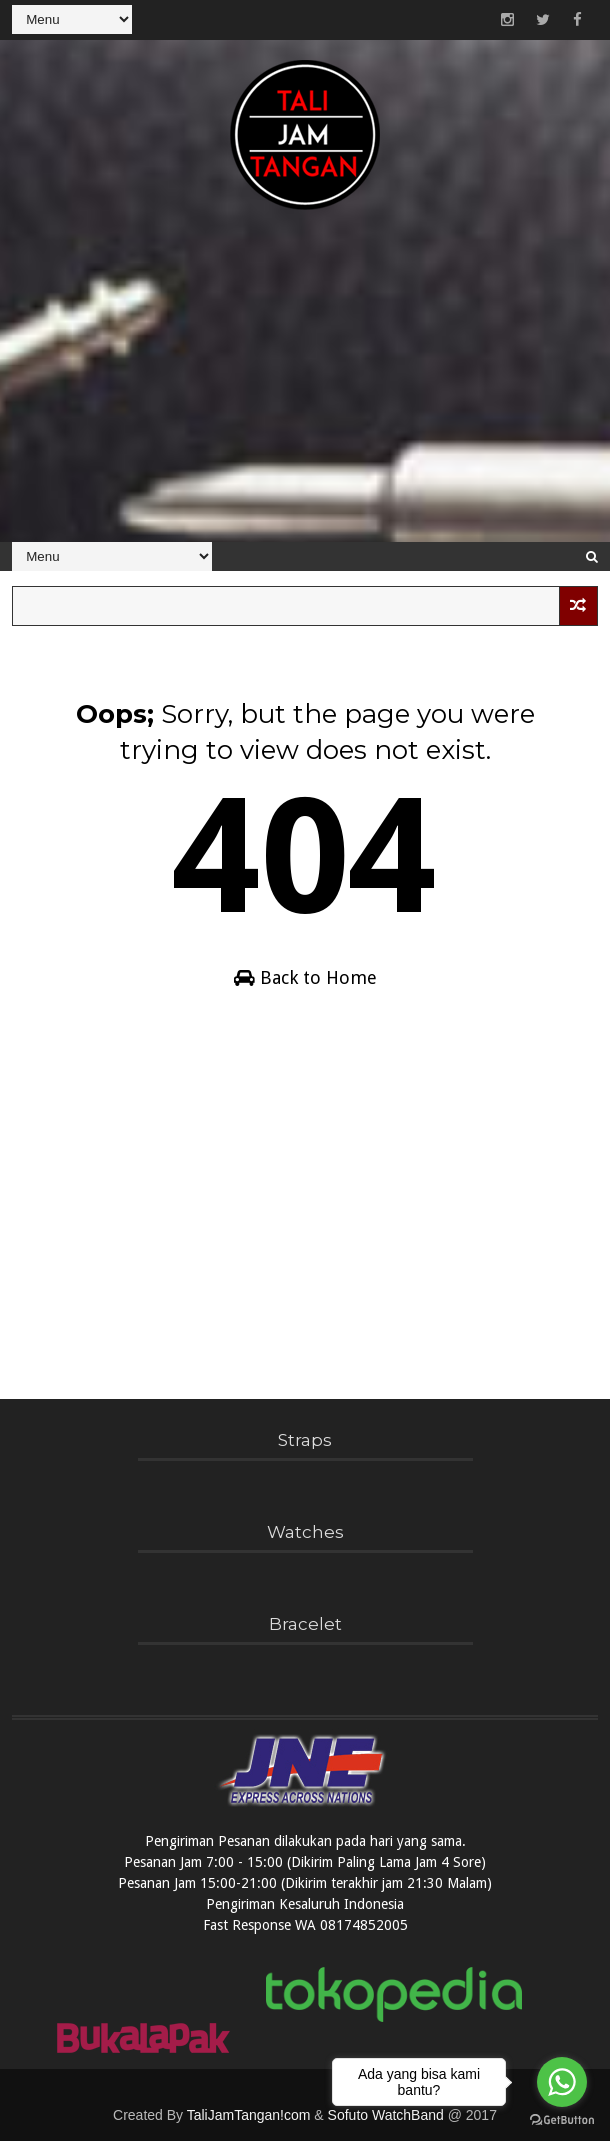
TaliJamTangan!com (249, 2115)
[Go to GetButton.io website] (562, 2120)
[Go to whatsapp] (562, 2082)
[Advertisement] (305, 387)
